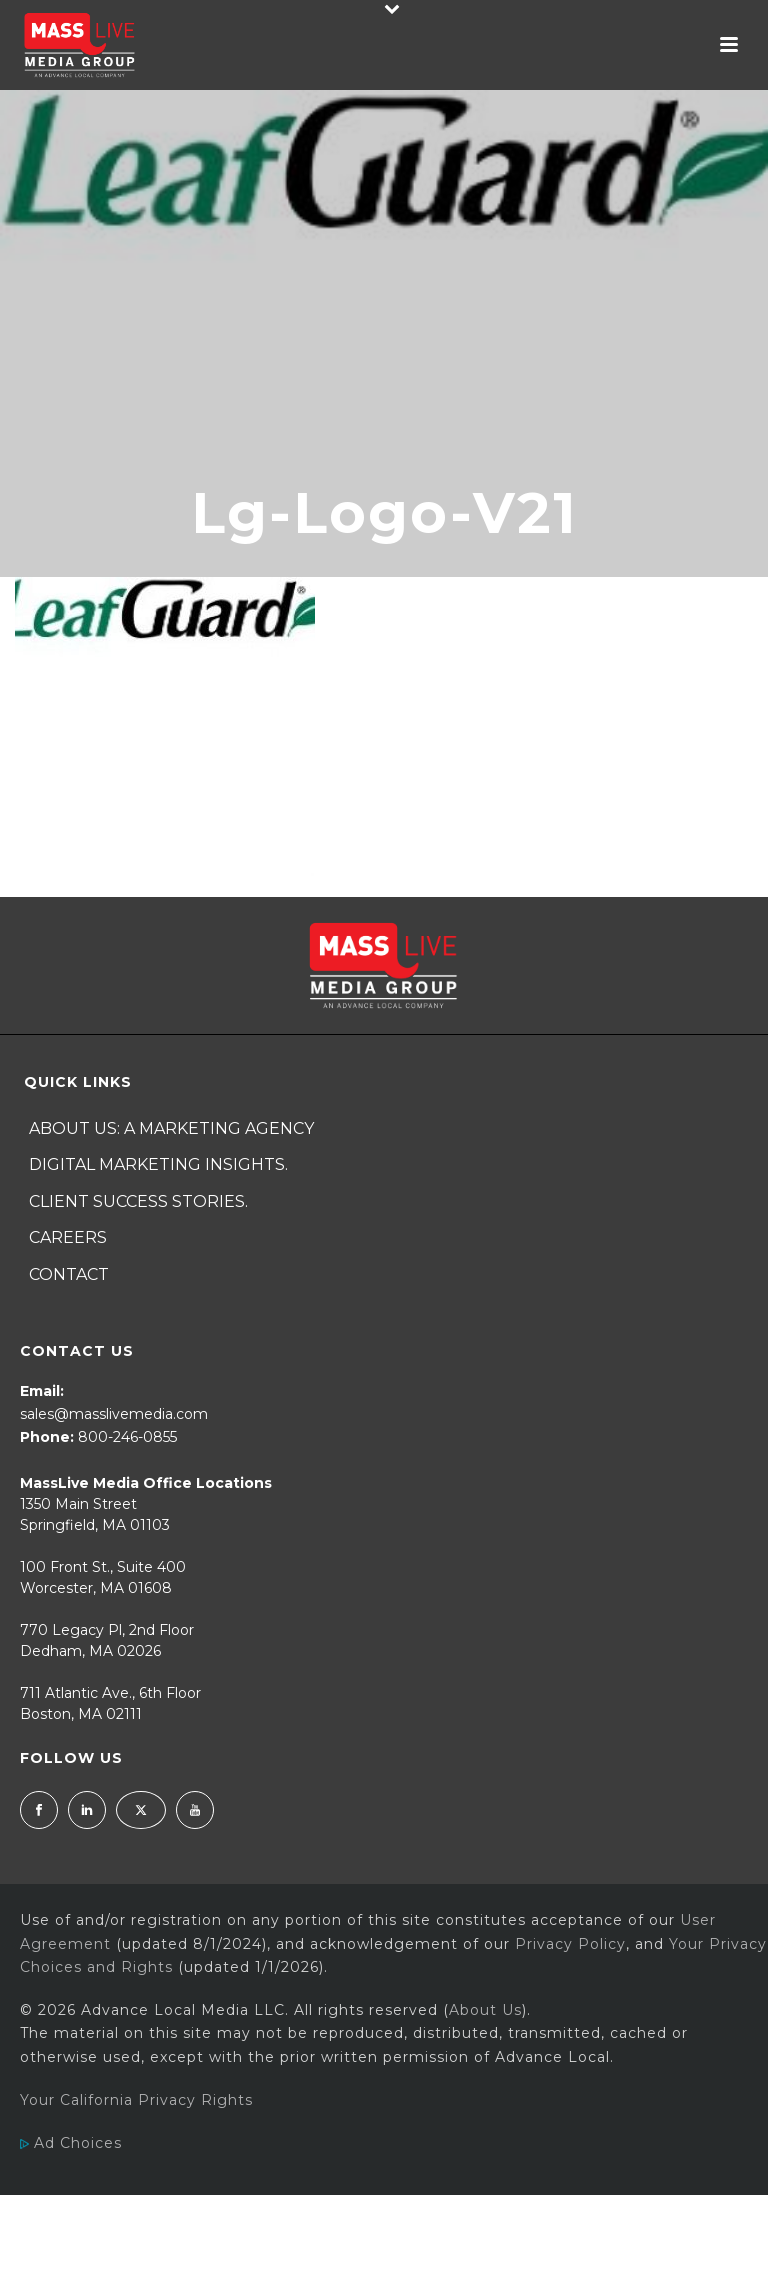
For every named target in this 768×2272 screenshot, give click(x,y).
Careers (68, 1237)
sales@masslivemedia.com (114, 1414)
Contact (69, 1274)
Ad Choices (71, 2143)
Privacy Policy (570, 1944)
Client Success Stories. (138, 1201)
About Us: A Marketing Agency (171, 1128)
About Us (485, 2010)
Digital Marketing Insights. (158, 1164)
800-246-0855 (127, 1437)
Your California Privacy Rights (136, 2100)
